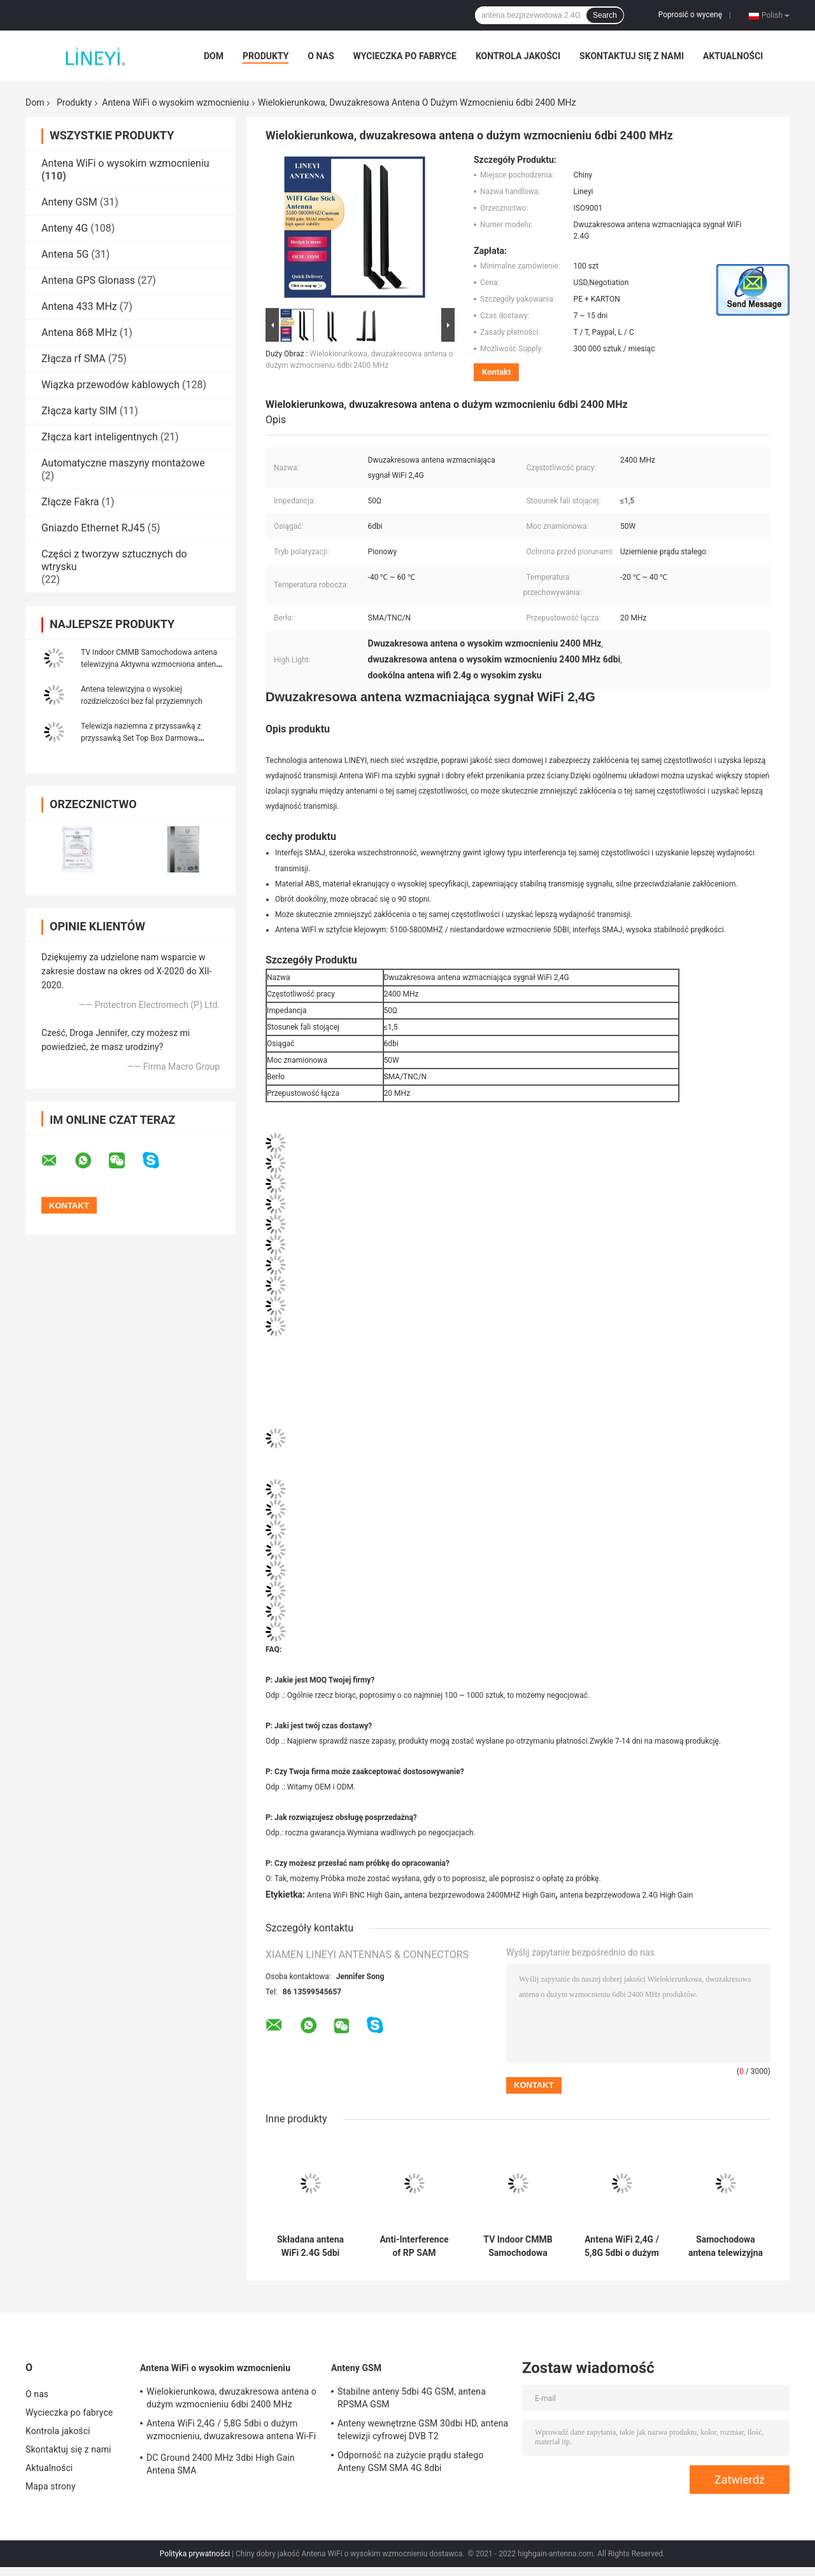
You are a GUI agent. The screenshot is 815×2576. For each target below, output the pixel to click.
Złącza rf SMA (73, 359)
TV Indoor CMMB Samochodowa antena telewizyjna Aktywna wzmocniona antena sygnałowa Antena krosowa (150, 664)
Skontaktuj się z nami (631, 56)
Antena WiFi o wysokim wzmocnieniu (175, 102)
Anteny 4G (64, 228)
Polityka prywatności (195, 2553)
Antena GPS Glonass (88, 280)
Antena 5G (65, 254)
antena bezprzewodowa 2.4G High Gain (626, 1895)
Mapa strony (50, 2486)
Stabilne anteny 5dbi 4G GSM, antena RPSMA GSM (411, 2397)
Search (605, 15)
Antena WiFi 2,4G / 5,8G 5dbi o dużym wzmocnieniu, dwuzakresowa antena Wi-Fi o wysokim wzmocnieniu (622, 2246)
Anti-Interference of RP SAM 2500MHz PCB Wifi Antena (414, 2246)
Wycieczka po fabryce (405, 56)
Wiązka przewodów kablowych (110, 385)
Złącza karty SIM (79, 411)
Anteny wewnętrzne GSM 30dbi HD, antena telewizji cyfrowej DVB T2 (422, 2429)
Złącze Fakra (70, 502)
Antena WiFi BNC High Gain (353, 1895)
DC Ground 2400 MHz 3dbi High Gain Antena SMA (220, 2464)
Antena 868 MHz (79, 332)
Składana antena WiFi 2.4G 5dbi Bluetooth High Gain (310, 2246)
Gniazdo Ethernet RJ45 (93, 528)
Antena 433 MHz (79, 306)
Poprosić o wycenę (690, 14)
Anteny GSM (69, 202)
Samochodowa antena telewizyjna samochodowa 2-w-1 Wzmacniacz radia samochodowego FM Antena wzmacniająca (725, 2246)
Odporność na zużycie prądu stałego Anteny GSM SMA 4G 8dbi (410, 2461)
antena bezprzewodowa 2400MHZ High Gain (479, 1895)
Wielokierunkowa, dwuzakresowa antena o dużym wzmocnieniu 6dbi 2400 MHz (231, 2397)
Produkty (265, 56)
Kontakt (496, 372)
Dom (213, 56)
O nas (321, 56)
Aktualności (733, 56)
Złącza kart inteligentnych (99, 437)
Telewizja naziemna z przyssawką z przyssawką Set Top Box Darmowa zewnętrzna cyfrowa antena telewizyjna (147, 738)
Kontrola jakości (518, 56)
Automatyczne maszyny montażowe (123, 463)
